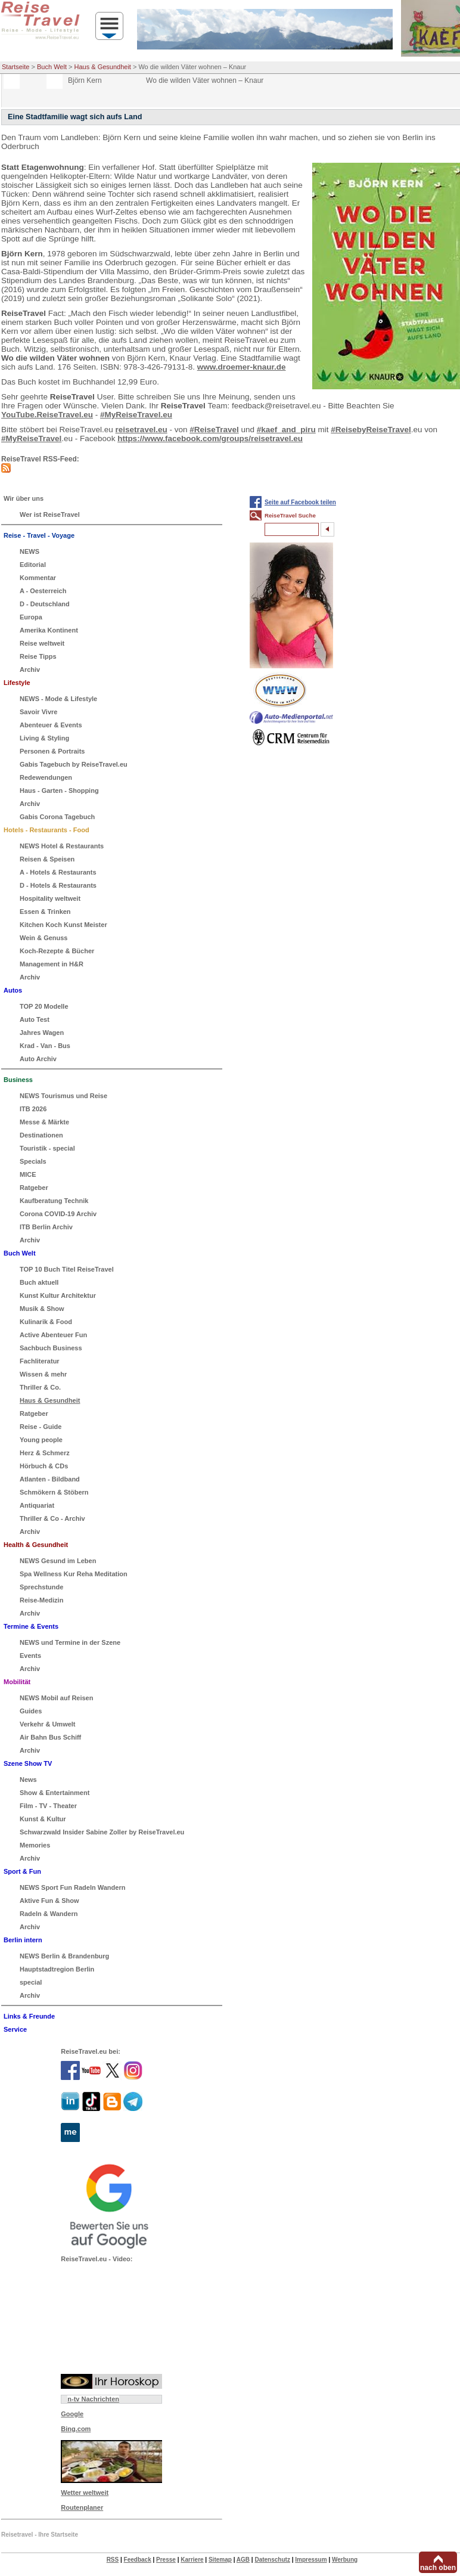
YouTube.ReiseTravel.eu (47, 414)
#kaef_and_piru (286, 429)
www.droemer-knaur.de (241, 366)
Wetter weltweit (84, 2492)
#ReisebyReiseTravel (371, 429)
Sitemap (220, 2559)
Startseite (15, 66)
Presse (166, 2559)
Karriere (192, 2559)
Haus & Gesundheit (102, 66)
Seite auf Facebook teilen (300, 502)
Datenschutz (272, 2559)
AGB (243, 2559)
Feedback (137, 2559)
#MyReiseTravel (31, 438)
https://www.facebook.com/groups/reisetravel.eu (210, 438)
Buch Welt (52, 66)
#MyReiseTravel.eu (136, 414)
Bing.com (76, 2428)
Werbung (345, 2559)
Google (72, 2413)
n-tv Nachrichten (93, 2399)
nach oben (438, 2567)
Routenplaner (82, 2507)
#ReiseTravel (214, 429)
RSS (113, 2559)
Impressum (311, 2559)
